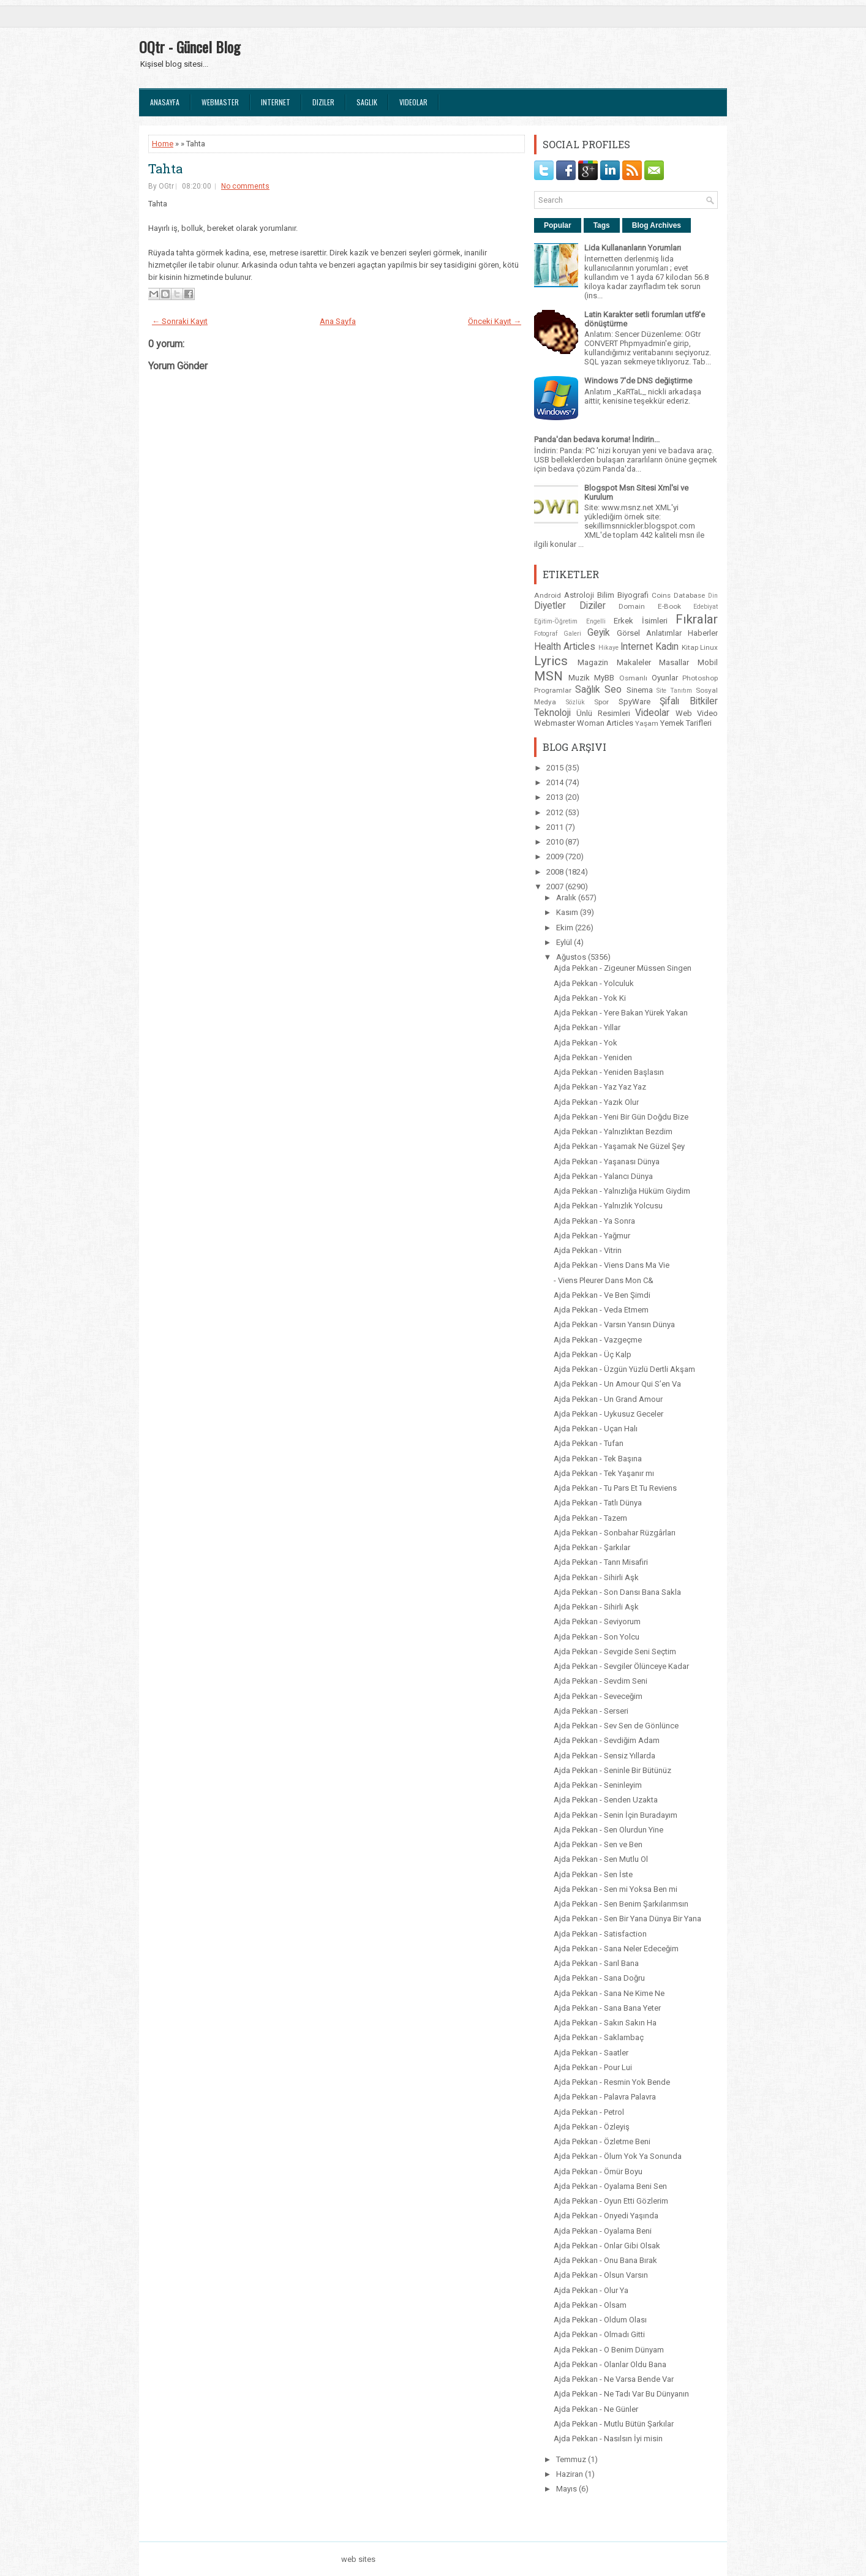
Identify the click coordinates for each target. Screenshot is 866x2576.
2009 (555, 856)
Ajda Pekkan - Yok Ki (590, 998)
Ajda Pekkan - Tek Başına (598, 1458)
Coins (661, 595)
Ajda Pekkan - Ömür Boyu (598, 2171)
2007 (555, 886)
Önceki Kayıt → (494, 321)
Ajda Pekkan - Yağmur (592, 1235)
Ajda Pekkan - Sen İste (593, 1874)
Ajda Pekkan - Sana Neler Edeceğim (616, 1948)
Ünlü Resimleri (603, 713)
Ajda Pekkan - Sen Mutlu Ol (601, 1859)
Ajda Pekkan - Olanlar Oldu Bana (610, 2364)
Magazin (593, 662)
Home (162, 143)
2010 (555, 841)
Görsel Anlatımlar (649, 633)
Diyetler (550, 605)
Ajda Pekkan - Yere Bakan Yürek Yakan (621, 1012)
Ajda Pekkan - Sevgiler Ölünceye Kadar (621, 1666)
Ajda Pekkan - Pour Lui (593, 2067)
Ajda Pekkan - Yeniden (593, 1057)
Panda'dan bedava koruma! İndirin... (597, 439)
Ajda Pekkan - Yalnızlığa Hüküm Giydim (622, 1191)
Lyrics (551, 660)
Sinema (640, 690)
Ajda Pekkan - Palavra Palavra (605, 2096)
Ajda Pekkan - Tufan (588, 1443)
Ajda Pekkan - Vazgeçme (598, 1339)
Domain (632, 606)
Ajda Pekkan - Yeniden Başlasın (609, 1072)
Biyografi (633, 595)
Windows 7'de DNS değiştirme (638, 380)
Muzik (579, 677)
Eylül (565, 942)
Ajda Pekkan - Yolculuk (594, 983)
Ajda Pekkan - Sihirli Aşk (596, 1577)
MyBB (604, 677)
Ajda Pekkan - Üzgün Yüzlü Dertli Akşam (624, 1369)
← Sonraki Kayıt (180, 321)
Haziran (570, 2474)
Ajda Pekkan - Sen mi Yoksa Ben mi (615, 1889)
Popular (557, 225)
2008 (555, 871)
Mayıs (567, 2488)
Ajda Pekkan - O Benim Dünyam (609, 2349)
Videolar (413, 102)
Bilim (605, 595)
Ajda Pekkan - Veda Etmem (601, 1309)
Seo (613, 689)
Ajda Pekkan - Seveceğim (598, 1696)
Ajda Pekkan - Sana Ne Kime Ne (609, 1993)
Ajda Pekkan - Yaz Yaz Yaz (600, 1086)
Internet (275, 102)
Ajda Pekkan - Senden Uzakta (606, 1799)
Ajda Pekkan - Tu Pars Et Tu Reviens (615, 1488)
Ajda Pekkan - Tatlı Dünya (598, 1502)
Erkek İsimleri (641, 620)
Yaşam (646, 723)
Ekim (565, 927)
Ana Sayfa (338, 321)
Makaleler (634, 662)
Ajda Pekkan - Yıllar (587, 1027)
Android (547, 595)
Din (713, 596)
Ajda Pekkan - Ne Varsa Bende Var (614, 2379)
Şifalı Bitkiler (689, 701)
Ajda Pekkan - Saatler (591, 2052)
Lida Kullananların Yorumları (632, 247)
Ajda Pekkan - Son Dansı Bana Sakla (617, 1592)
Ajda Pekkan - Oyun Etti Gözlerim (611, 2200)
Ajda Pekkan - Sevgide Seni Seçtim (615, 1651)
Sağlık (587, 689)
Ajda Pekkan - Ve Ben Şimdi (602, 1295)
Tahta (165, 168)
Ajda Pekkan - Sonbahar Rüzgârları (615, 1532)
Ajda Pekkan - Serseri (591, 1710)
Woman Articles (605, 723)
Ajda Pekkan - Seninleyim (598, 1785)
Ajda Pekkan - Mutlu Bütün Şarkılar (614, 2423)
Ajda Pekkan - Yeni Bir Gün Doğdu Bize (621, 1116)
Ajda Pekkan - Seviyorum (597, 1621)
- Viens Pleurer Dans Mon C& (603, 1280)
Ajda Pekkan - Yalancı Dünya (603, 1176)
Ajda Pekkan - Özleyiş (592, 2126)
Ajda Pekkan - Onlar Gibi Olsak (607, 2245)
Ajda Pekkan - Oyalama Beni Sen (610, 2186)
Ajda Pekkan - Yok (585, 1042)
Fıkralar (697, 619)
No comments (245, 186)
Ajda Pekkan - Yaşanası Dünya (607, 1161)
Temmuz (572, 2459)
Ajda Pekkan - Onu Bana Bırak (605, 2260)
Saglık (366, 102)
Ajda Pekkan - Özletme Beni (602, 2141)
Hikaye (608, 648)
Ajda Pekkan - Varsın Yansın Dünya (614, 1324)
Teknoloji (552, 712)
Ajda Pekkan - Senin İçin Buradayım (615, 1815)
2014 (555, 782)
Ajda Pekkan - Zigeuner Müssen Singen (622, 968)
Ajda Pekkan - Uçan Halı (596, 1428)
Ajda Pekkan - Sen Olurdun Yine (608, 1829)
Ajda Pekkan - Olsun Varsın (601, 2275)
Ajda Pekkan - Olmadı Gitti (599, 2334)
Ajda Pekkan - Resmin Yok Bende (612, 2082)
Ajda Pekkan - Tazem (590, 1518)
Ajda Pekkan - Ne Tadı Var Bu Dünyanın (621, 2393)
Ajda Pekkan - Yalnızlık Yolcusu (608, 1205)
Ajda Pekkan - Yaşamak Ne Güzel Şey (619, 1146)
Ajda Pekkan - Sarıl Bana (596, 1963)
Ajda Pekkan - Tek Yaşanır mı (604, 1473)
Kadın (667, 646)
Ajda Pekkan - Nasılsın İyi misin (608, 2438)
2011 (555, 827)
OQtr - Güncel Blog (189, 47)
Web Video (697, 713)
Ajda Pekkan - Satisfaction (600, 1933)
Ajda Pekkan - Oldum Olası (600, 2319)
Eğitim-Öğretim (556, 621)
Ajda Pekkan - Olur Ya (591, 2290)
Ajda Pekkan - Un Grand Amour (608, 1399)
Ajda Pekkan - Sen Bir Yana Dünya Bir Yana (627, 1918)
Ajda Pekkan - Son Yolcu (596, 1636)
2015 (555, 767)
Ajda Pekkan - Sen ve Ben (598, 1844)
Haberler (703, 633)
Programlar (552, 690)
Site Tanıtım (674, 691)
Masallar (674, 662)
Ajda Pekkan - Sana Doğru (599, 1978)
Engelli (596, 621)
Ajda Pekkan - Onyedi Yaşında (606, 2215)
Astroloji (579, 595)
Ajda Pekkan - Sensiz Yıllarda (604, 1755)
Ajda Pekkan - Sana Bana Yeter (607, 2008)
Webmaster (220, 102)
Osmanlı (633, 678)
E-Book (669, 606)
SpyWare (634, 701)
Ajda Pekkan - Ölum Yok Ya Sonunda (618, 2156)
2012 (555, 812)
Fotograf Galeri (557, 634)
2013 (555, 797)
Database (689, 595)
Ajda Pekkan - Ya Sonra (594, 1221)
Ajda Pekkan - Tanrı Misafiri (601, 1562)
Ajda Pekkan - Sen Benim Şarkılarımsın (621, 1903)
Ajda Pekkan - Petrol (589, 2112)
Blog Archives (656, 225)
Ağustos (572, 957)
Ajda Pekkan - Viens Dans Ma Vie (611, 1265)
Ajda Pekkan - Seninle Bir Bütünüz (612, 1770)
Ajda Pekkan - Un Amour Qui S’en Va (617, 1383)
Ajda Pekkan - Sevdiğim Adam (607, 1740)
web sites (358, 2559)
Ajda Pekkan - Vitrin (588, 1250)
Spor (601, 702)
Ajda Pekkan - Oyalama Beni (603, 2230)
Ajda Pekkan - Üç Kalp (592, 1354)
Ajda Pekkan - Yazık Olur (596, 1102)
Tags (601, 225)
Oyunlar (665, 677)
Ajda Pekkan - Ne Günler (596, 2409)
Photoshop (700, 678)
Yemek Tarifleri (686, 723)
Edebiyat (705, 607)
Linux (709, 647)
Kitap (690, 647)
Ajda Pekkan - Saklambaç (599, 2037)
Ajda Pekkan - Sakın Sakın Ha (605, 2022)
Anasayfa (164, 102)
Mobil (708, 662)
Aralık (567, 897)
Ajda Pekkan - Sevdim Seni (600, 1680)
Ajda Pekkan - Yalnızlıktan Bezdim (613, 1131)
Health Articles (564, 646)
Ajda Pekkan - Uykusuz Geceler (608, 1413)
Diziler (323, 102)
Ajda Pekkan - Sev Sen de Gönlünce (616, 1725)
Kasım (568, 912)
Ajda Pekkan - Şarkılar (592, 1547)
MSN (548, 676)
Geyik (598, 632)
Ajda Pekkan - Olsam (590, 2305)
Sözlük (575, 702)
